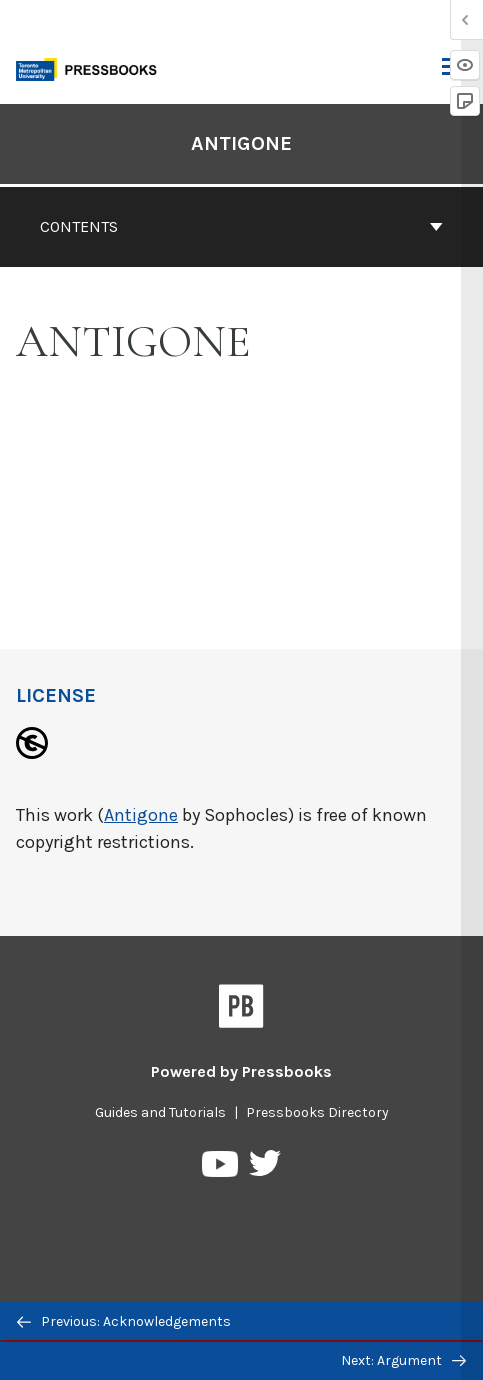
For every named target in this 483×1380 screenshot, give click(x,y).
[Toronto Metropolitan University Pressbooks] (92, 67)
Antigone (141, 815)
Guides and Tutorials (160, 1112)
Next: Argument (403, 1360)
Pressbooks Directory (317, 1112)
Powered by (241, 1071)
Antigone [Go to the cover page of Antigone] (241, 143)
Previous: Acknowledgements (124, 1321)
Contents (241, 226)
